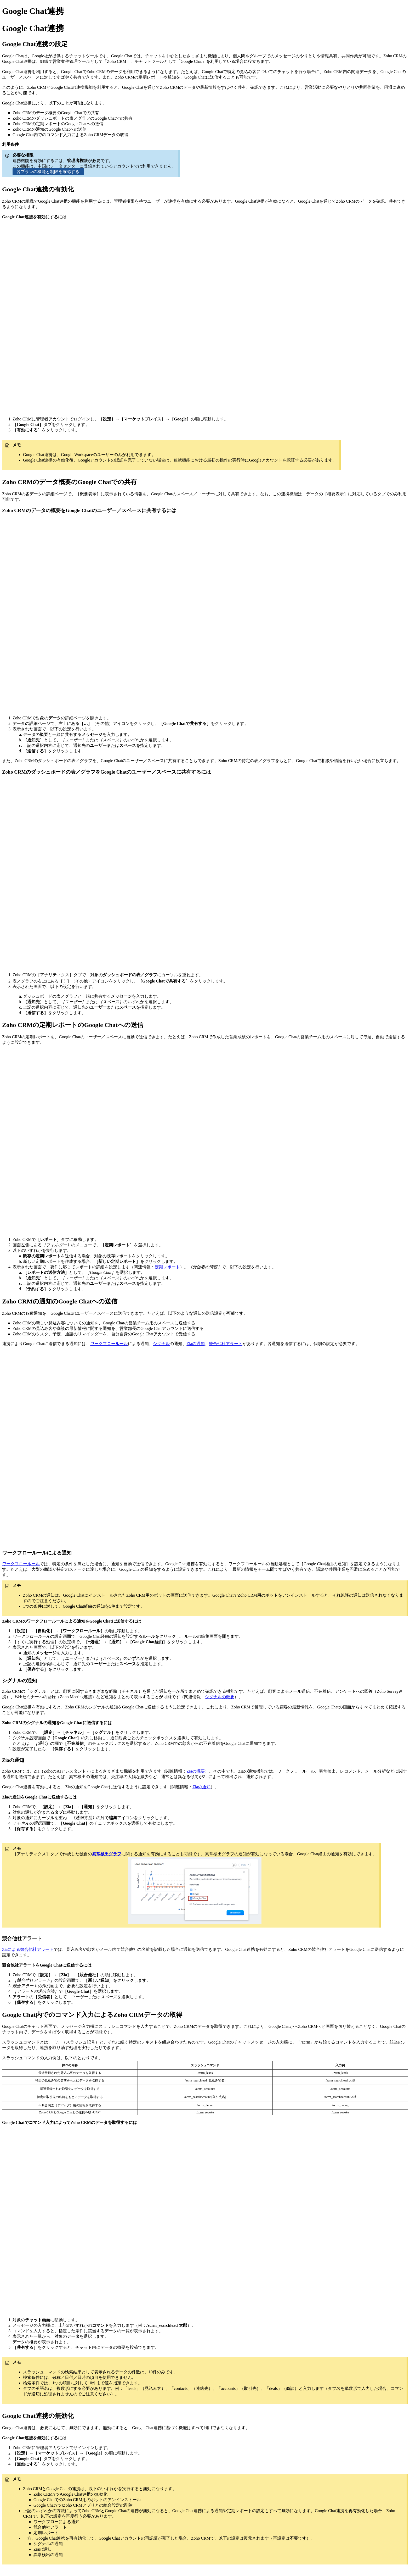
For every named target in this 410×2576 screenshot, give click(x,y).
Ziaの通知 (195, 1343)
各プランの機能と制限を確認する (48, 171)
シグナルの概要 (219, 1697)
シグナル (161, 1343)
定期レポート (167, 1267)
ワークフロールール (109, 1343)
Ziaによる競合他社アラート (28, 1949)
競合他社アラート (225, 1343)
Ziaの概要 (195, 1771)
